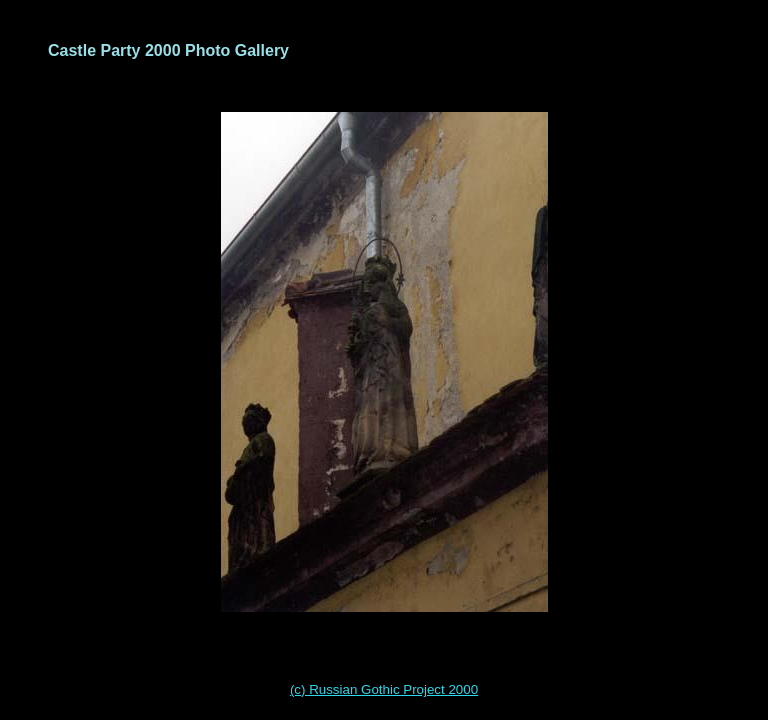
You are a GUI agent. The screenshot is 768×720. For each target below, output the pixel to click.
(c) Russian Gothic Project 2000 (384, 689)
